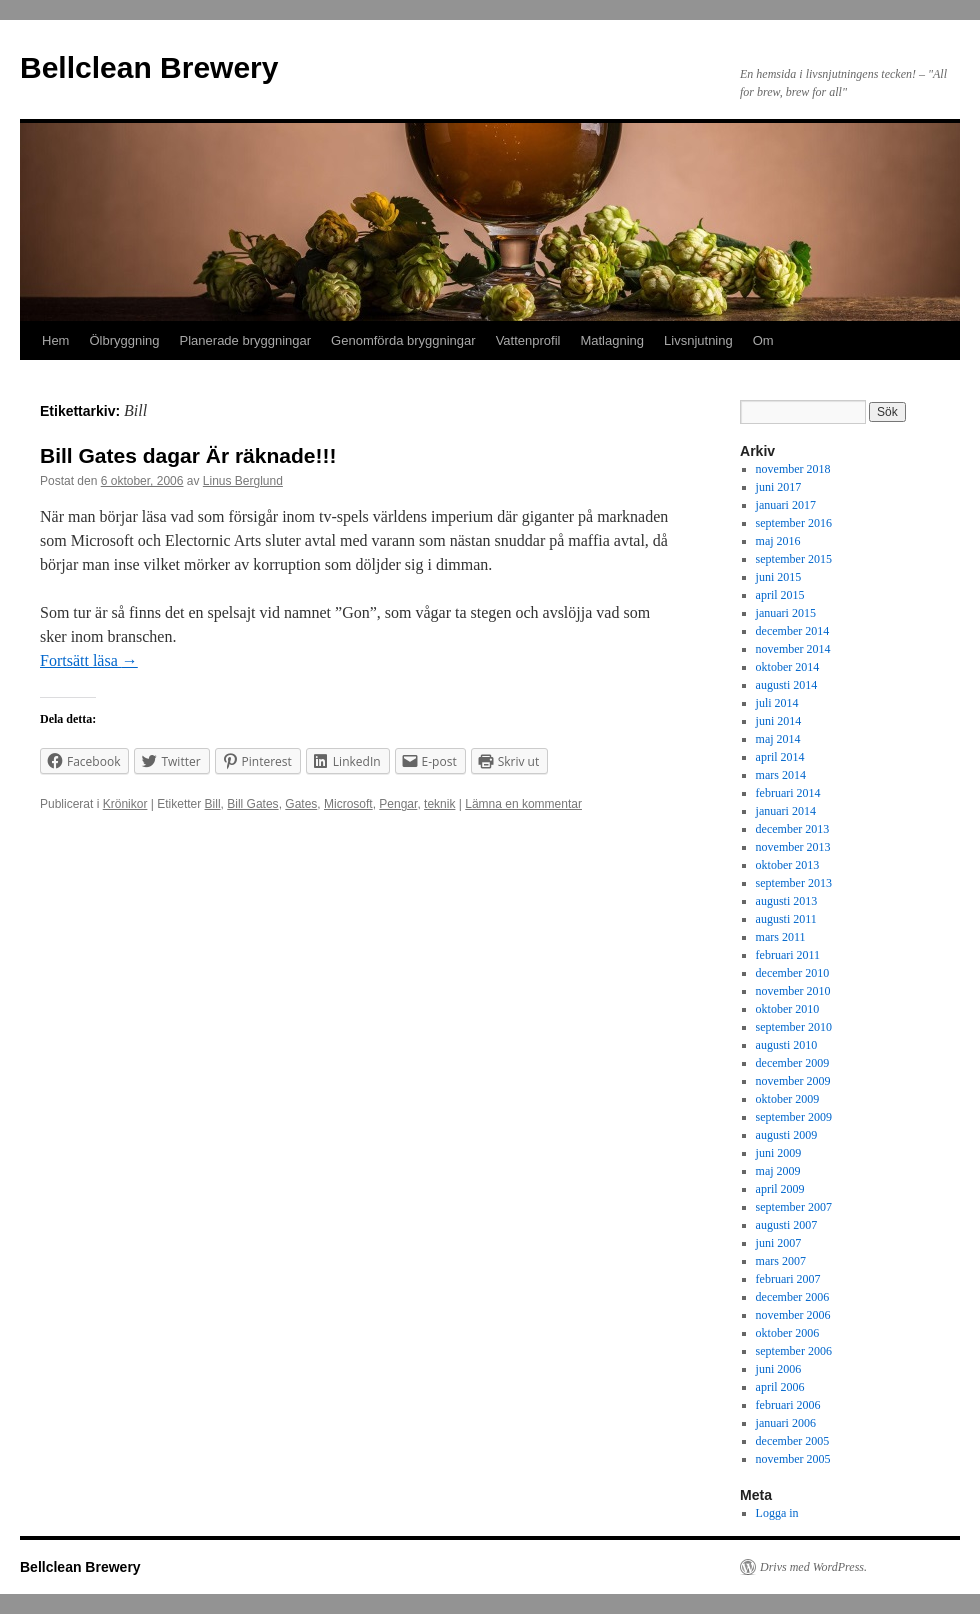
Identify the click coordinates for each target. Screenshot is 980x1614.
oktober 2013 (788, 865)
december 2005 (793, 1441)
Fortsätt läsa (89, 660)
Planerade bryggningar (246, 340)
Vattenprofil (528, 340)
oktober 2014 (788, 667)
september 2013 (794, 883)
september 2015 (794, 559)
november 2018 (793, 469)
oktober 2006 (788, 1333)
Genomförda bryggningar (403, 340)
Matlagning (612, 340)
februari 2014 (788, 793)
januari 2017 (786, 505)
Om (763, 340)
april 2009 (780, 1189)
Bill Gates (252, 804)
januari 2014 (786, 811)
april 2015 (780, 595)
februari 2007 (788, 1279)
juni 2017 (779, 487)
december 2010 (793, 973)
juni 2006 (779, 1369)
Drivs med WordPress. (813, 1567)
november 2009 (793, 1081)
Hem (55, 340)
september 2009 (794, 1117)
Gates (301, 804)
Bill (213, 804)
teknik (439, 804)
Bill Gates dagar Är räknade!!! (188, 455)
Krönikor (125, 804)
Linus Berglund (243, 481)
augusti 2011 (786, 919)
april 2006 (780, 1387)
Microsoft (348, 804)
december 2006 (793, 1297)
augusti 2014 (787, 685)
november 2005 (793, 1459)
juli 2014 (777, 703)
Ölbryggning (124, 340)
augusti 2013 (787, 901)
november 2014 (793, 649)
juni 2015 (779, 577)
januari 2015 (786, 613)
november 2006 (793, 1315)
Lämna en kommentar (523, 804)
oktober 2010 (788, 1009)
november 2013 (793, 847)
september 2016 (794, 523)
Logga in (777, 1513)
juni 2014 (779, 721)
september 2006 (794, 1351)
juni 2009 (779, 1153)
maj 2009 (778, 1171)
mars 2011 (781, 937)
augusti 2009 (787, 1135)
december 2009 (793, 1063)
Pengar (398, 804)
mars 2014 (781, 775)
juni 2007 (779, 1243)
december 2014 (793, 631)
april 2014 (780, 757)
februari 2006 (788, 1405)
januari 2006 (786, 1423)
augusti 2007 (787, 1225)
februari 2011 (788, 955)
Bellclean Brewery (149, 67)
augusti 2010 (787, 1045)
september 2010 (794, 1027)
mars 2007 (781, 1261)
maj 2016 (778, 541)
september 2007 (794, 1207)
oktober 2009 (788, 1099)
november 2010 (793, 991)
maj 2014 (778, 739)
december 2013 (793, 829)
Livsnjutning (698, 340)
